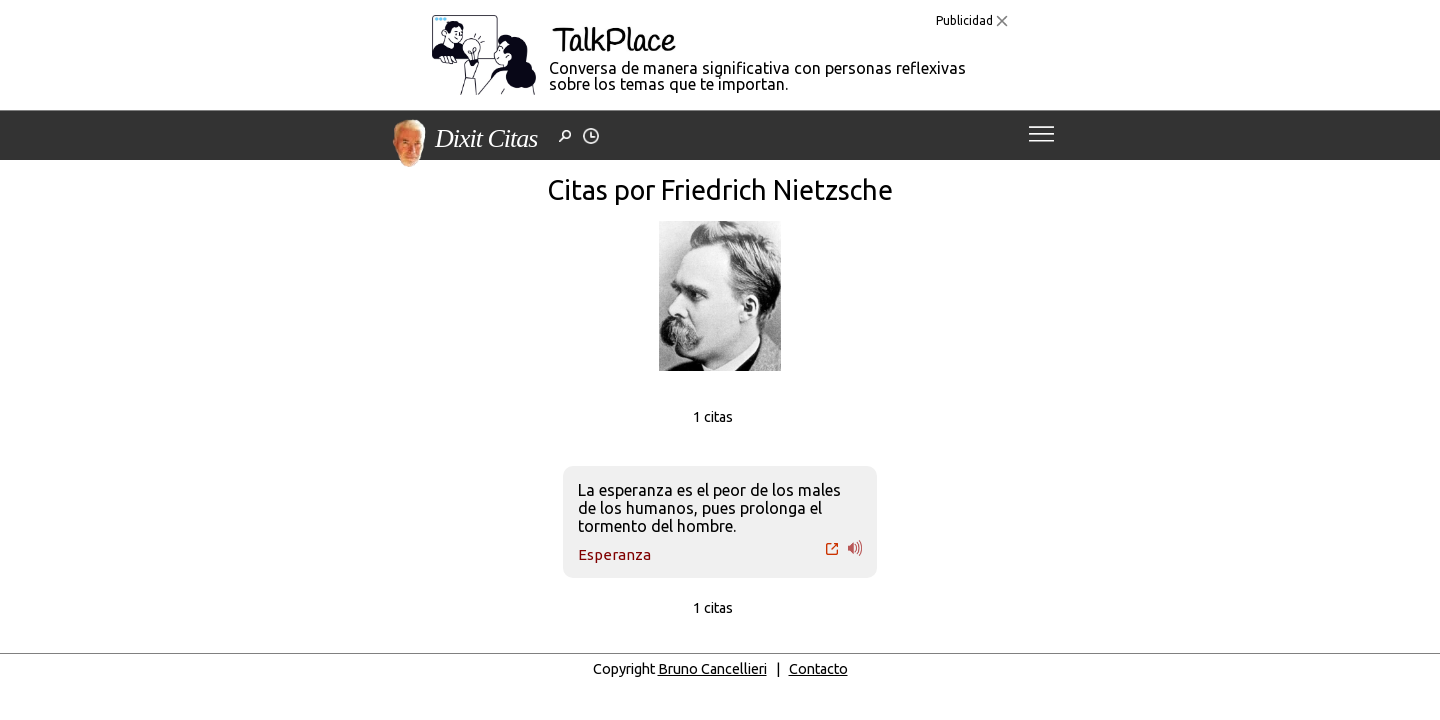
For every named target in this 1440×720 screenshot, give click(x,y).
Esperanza (614, 554)
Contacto (818, 669)
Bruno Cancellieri (712, 669)
